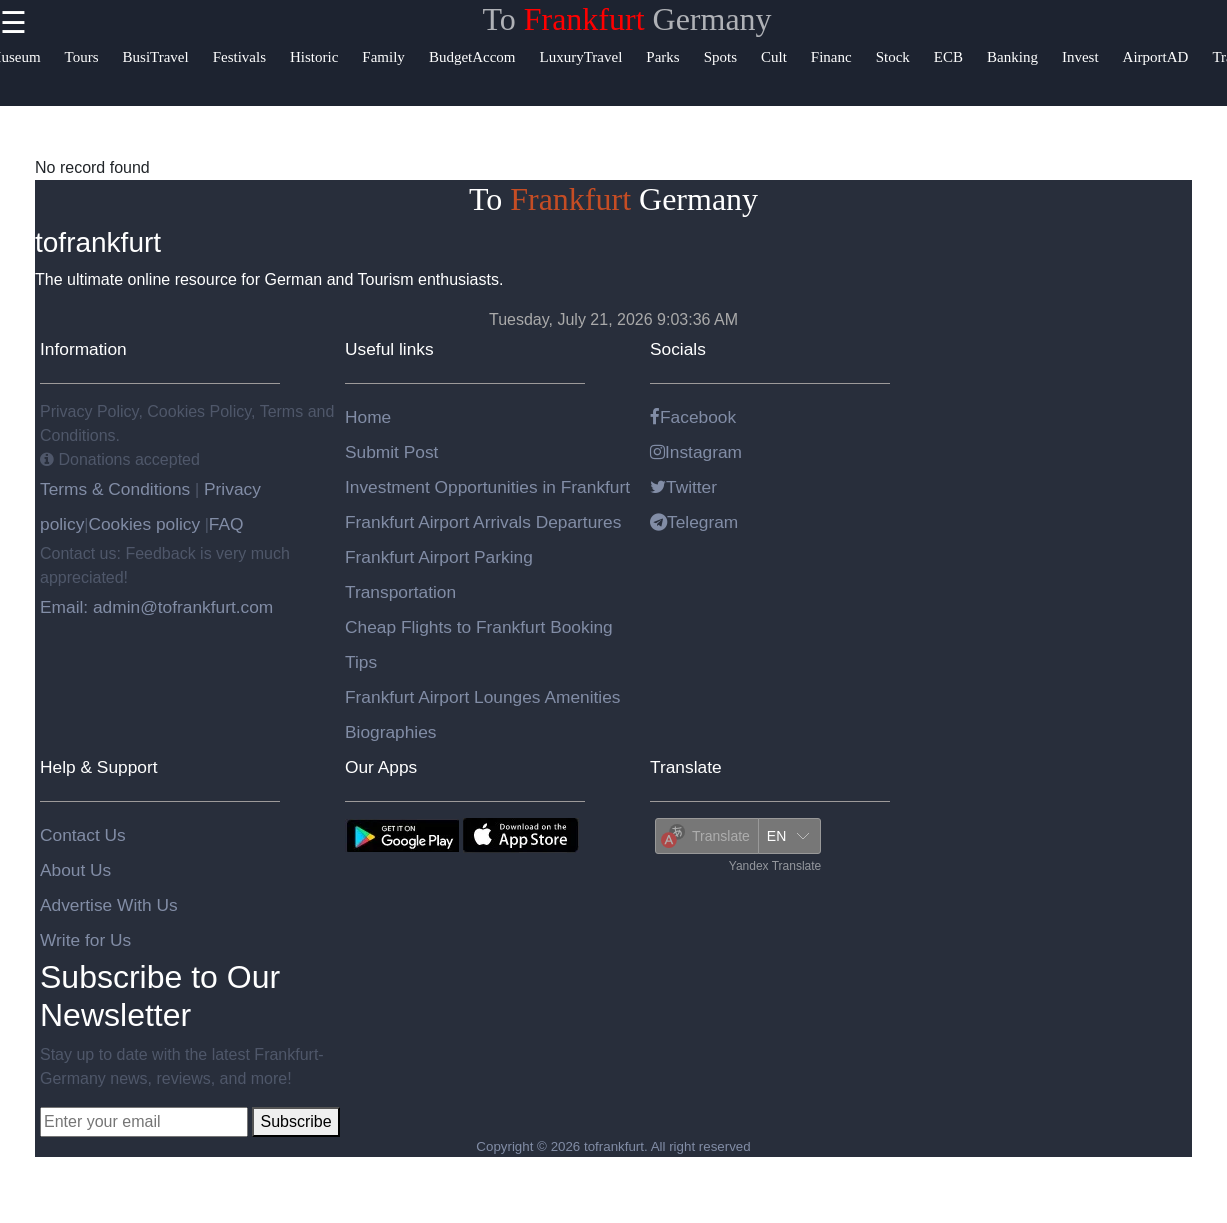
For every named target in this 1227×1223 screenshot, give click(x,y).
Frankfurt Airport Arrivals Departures (483, 522)
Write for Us (85, 940)
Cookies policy (144, 524)
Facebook (693, 417)
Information (83, 349)
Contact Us (83, 835)
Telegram (694, 522)
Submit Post (391, 452)
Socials (678, 349)
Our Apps (381, 767)
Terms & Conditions (117, 489)
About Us (75, 870)
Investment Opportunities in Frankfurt (487, 487)
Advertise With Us (109, 905)
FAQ (226, 524)
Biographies (391, 732)
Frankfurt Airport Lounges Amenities (482, 697)
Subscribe (295, 1121)
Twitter (683, 487)
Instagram (696, 452)
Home (368, 417)
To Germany (626, 19)
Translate (686, 767)
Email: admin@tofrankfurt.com (156, 607)
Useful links (389, 349)
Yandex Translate (775, 866)
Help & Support (99, 767)
